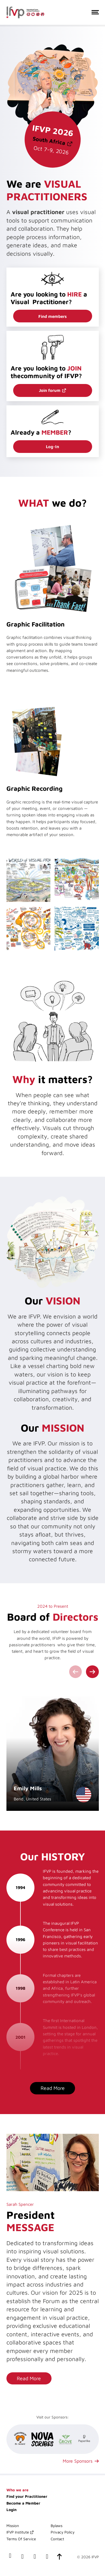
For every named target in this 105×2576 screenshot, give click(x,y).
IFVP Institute (17, 2532)
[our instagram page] (47, 2557)
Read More (53, 2088)
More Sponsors (77, 2460)
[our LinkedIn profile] (22, 2557)
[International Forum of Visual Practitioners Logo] (25, 12)
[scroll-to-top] (59, 2557)
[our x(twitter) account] (34, 2557)
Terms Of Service (21, 2539)
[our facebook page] (10, 2557)
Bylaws (56, 2525)
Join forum (49, 390)
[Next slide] (92, 1671)
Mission (12, 2525)
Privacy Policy (62, 2532)
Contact (57, 2539)
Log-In (52, 446)
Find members (52, 316)
